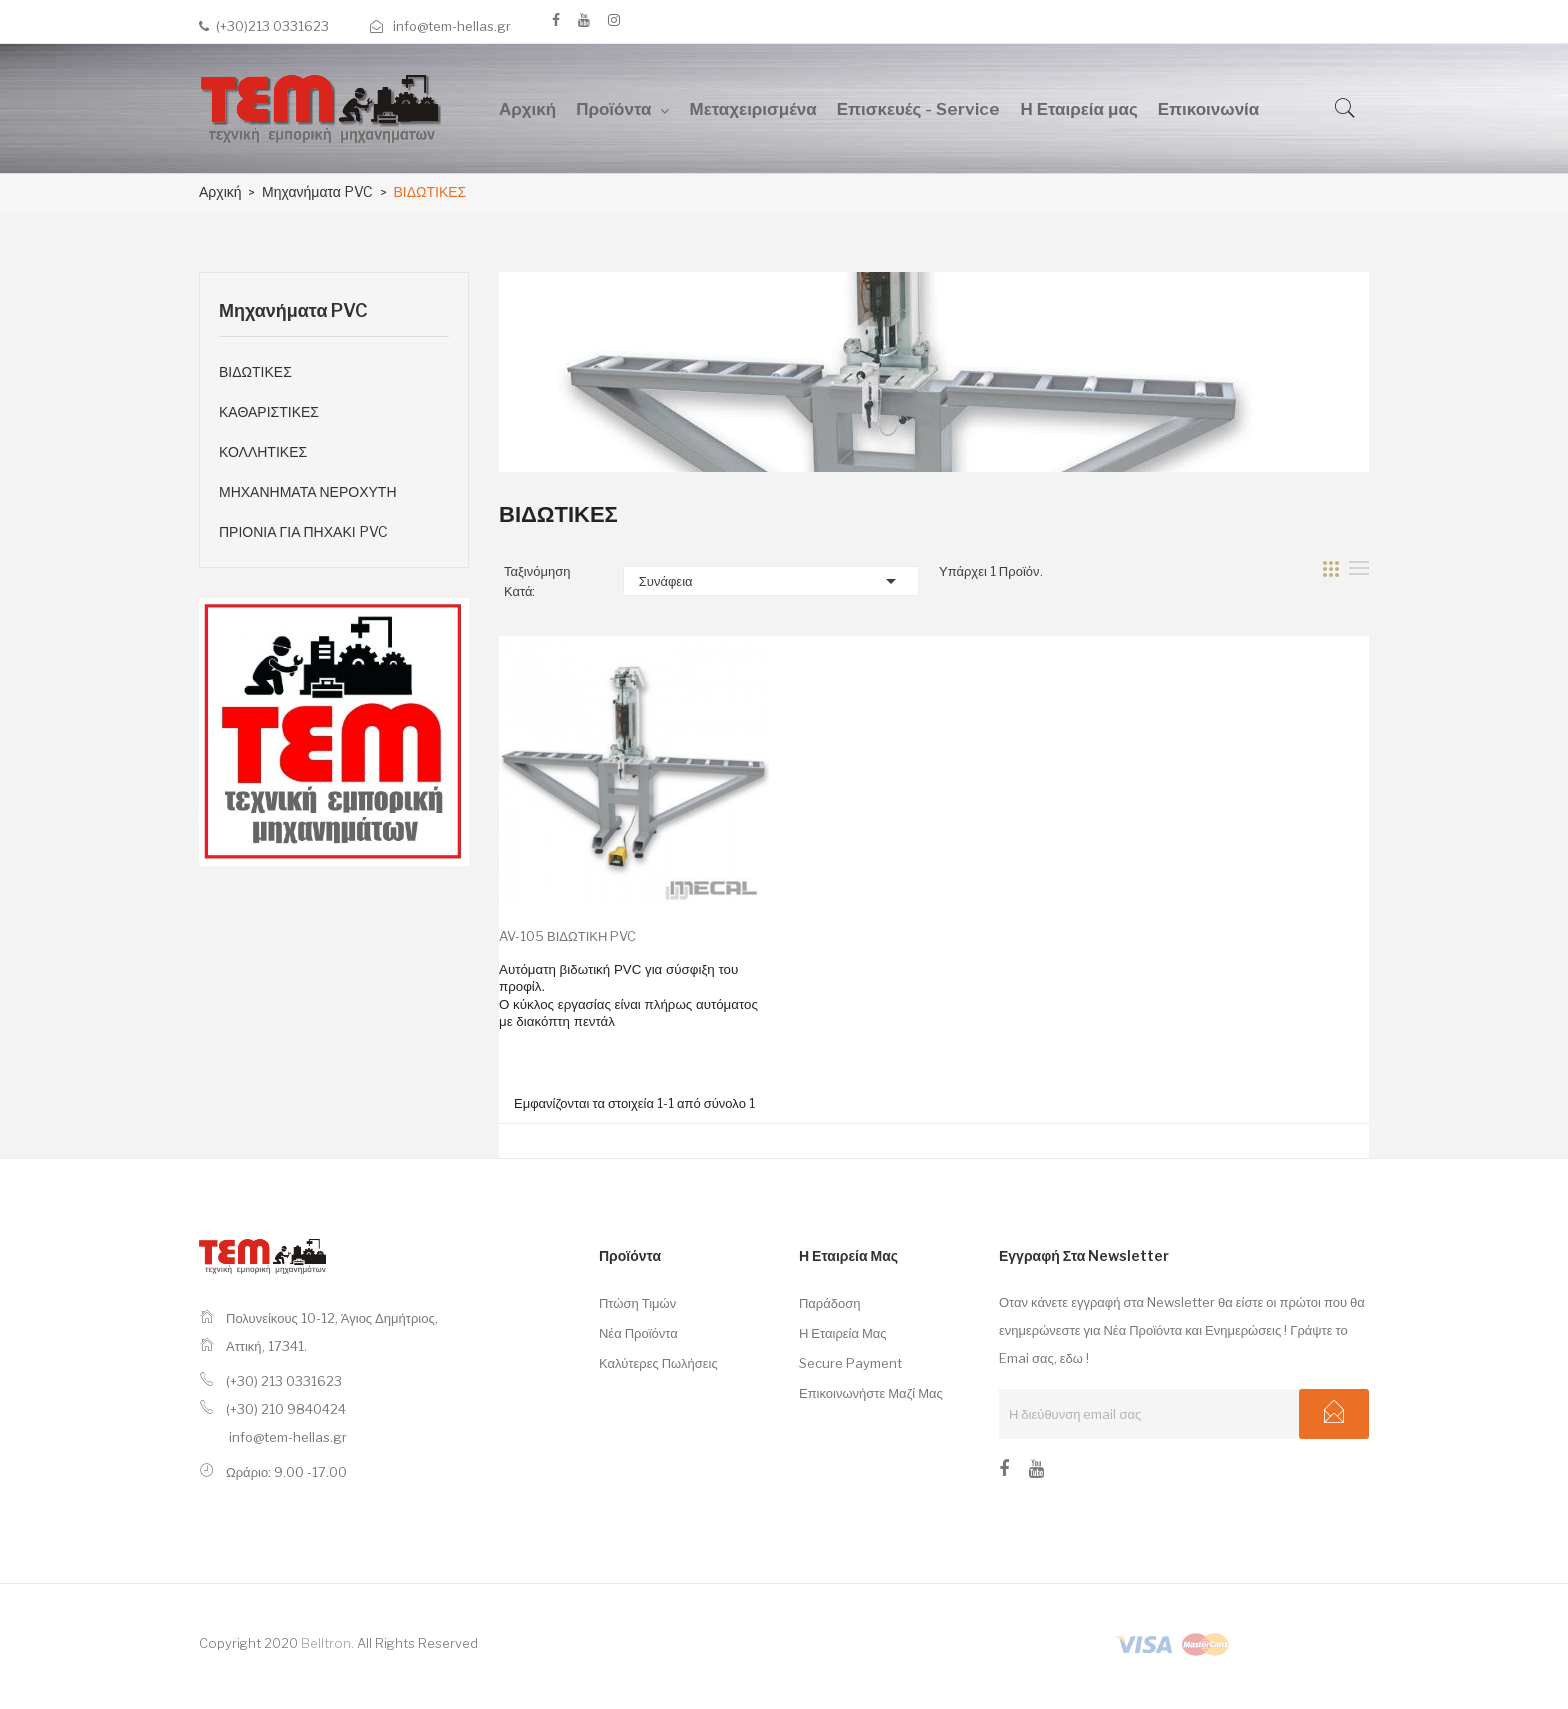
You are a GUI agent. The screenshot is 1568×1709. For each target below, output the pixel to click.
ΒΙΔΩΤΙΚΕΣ (255, 371)
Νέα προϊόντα (638, 1333)
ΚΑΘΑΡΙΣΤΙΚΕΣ (269, 411)
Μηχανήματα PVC (293, 310)
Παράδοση (830, 1303)
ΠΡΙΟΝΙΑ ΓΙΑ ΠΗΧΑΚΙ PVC (303, 531)
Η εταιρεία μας (843, 1333)
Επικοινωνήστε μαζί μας (871, 1393)
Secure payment (850, 1363)
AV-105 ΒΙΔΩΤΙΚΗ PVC (567, 936)
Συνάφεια (771, 581)
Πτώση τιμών (637, 1303)
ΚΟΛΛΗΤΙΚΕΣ (263, 451)
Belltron (326, 1643)
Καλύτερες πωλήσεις (658, 1363)
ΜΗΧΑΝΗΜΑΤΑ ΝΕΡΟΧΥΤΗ (308, 491)
